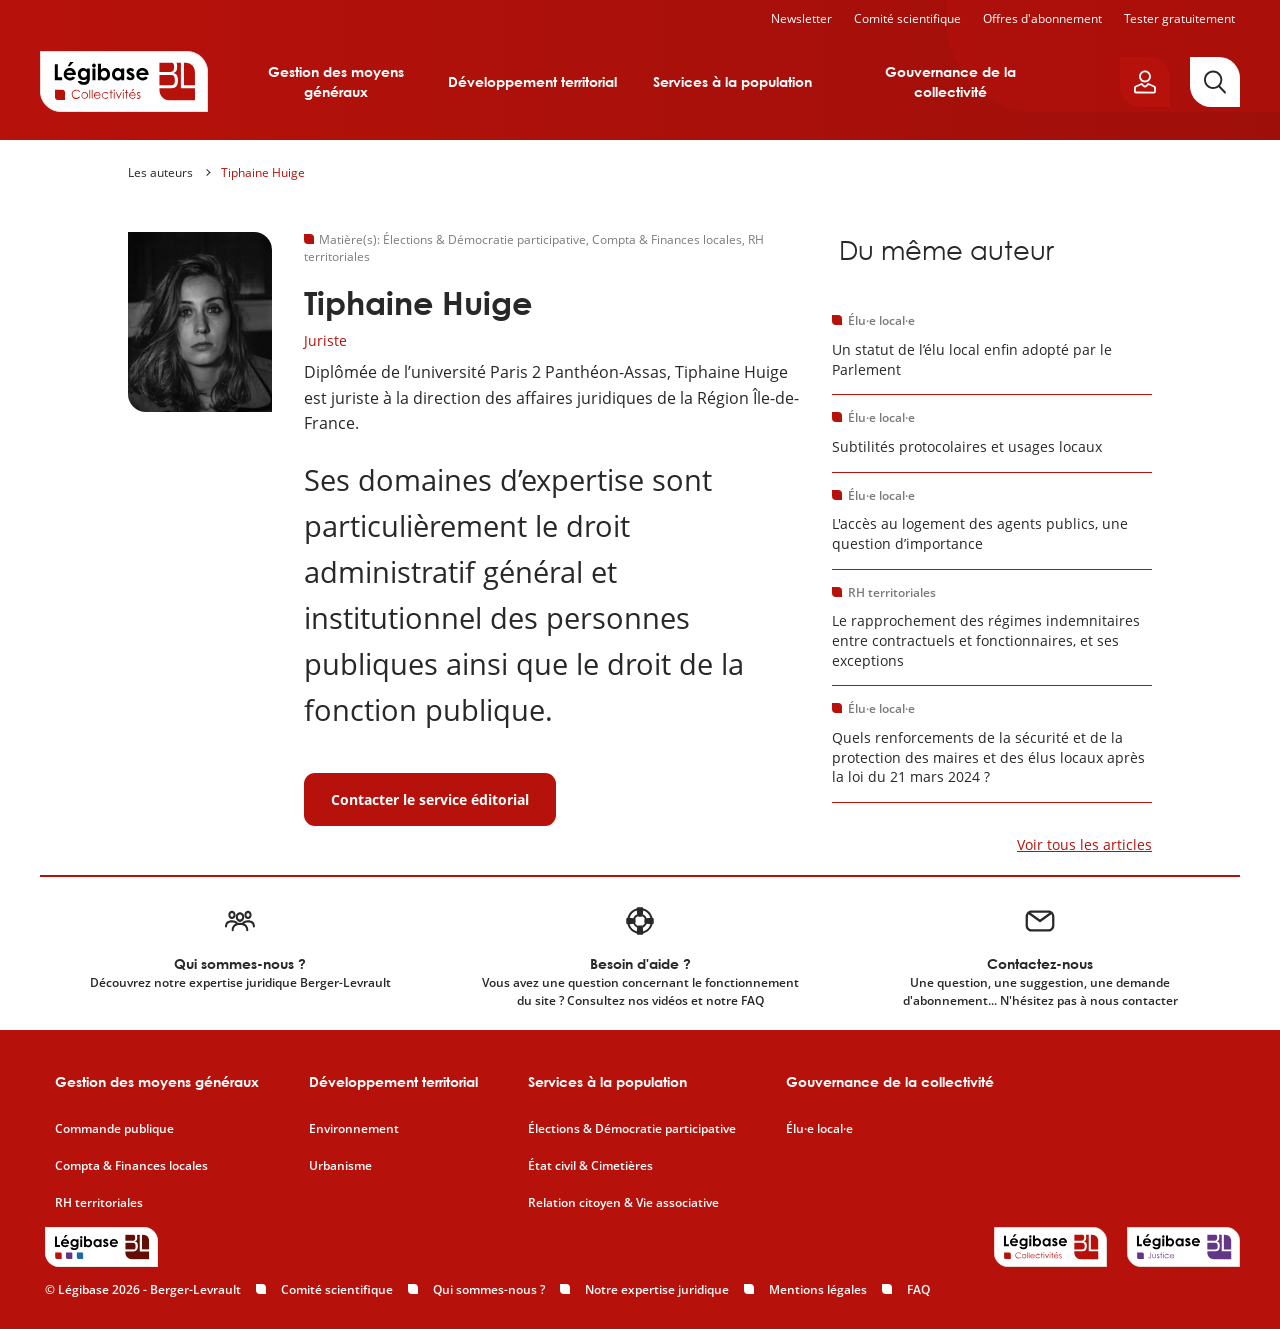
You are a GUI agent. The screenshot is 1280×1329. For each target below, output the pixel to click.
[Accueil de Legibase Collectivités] (124, 81)
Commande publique (114, 1129)
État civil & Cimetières (590, 1166)
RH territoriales (99, 1203)
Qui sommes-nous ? (489, 1289)
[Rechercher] (1215, 82)
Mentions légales (818, 1289)
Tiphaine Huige (263, 172)
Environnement (354, 1129)
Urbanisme (340, 1166)
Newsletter (801, 18)
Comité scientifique (907, 18)
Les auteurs (160, 172)
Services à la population (732, 81)
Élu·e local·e (819, 1129)
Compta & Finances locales (131, 1166)
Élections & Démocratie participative (632, 1129)
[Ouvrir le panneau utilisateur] (1145, 82)
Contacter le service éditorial (430, 799)
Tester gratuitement (1179, 18)
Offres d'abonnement (1042, 18)
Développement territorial (532, 81)
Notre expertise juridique (657, 1289)
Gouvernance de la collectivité (950, 81)
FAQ (918, 1289)
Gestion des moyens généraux (336, 81)
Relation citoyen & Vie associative (623, 1203)
